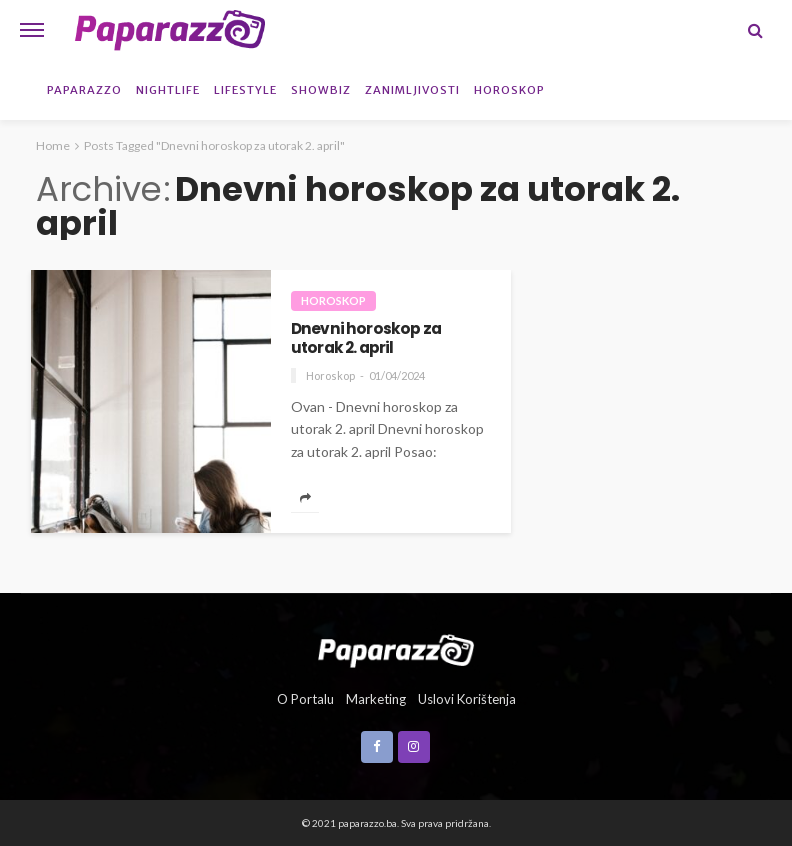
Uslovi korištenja (467, 699)
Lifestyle (245, 90)
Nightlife (168, 90)
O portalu (305, 699)
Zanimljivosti (412, 90)
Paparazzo (84, 90)
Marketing (376, 699)
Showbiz (321, 90)
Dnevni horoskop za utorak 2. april (366, 338)
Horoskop (509, 90)
